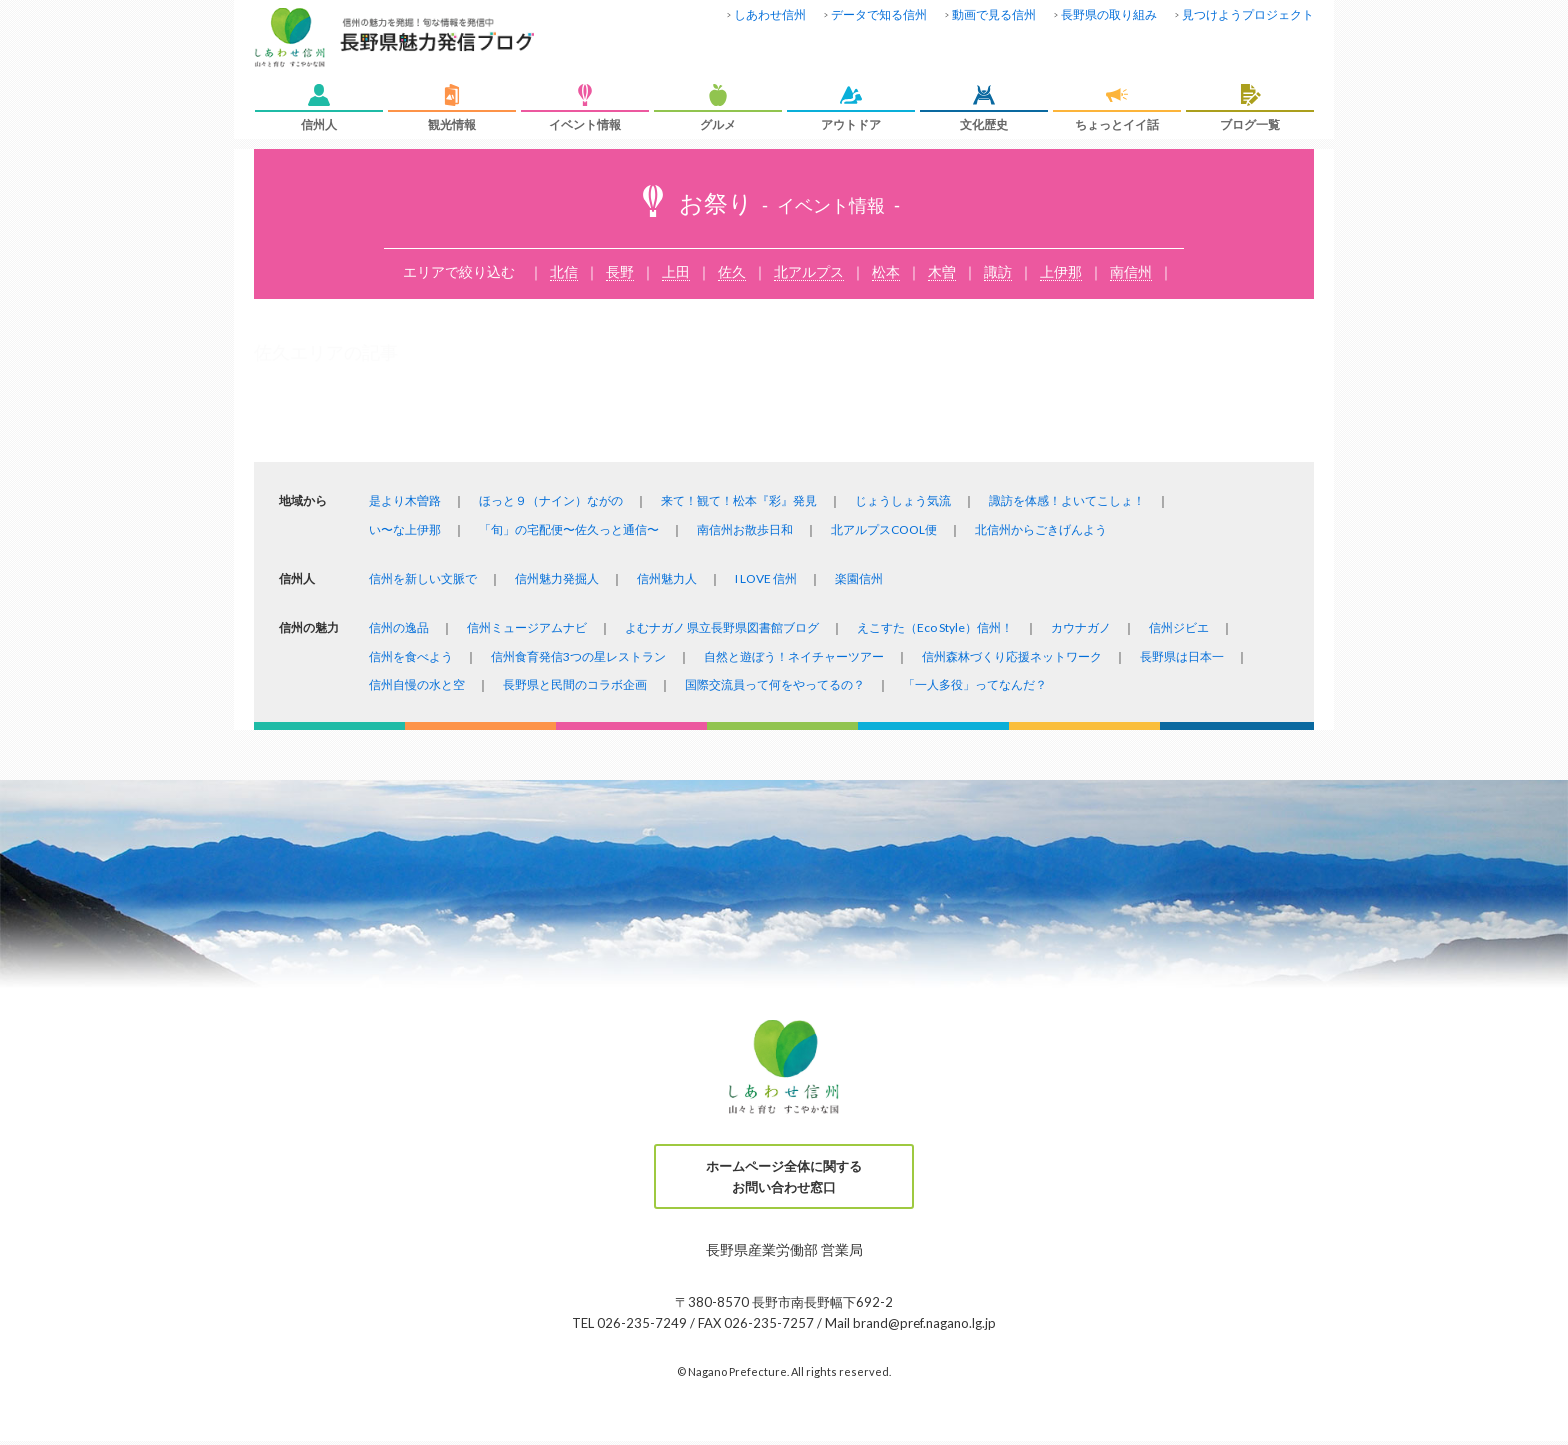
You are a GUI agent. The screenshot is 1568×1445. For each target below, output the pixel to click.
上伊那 (1061, 271)
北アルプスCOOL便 (884, 529)
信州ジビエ (1179, 627)
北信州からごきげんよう (1041, 529)
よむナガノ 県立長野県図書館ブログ (722, 627)
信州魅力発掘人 (557, 578)
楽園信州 (859, 578)
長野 (620, 271)
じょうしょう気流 (903, 500)
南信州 (1131, 271)
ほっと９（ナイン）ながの (551, 500)
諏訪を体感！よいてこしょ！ (1067, 500)
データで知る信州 (879, 14)
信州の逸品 (399, 627)
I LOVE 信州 (766, 578)
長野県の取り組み (1109, 14)
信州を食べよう (411, 656)
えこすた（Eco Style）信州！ (935, 627)
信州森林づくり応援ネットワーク (1012, 656)
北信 (564, 271)
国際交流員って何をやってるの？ (775, 684)
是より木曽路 (405, 500)
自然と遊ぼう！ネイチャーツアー (794, 656)
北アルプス (809, 271)
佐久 (732, 271)
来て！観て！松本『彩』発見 (739, 500)
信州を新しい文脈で (423, 578)
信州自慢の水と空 (417, 684)
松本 (886, 271)
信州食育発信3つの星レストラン (578, 656)
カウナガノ (1081, 627)
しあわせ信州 (770, 14)
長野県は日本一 (1182, 656)
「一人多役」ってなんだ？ (975, 684)
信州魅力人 (667, 578)
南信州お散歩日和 (745, 529)
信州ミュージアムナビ (527, 627)
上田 (676, 271)
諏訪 (998, 271)
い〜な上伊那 (405, 529)
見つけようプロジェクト (1248, 14)
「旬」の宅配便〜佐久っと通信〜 (569, 529)
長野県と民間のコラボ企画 (575, 684)
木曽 (942, 271)
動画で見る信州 (994, 14)
